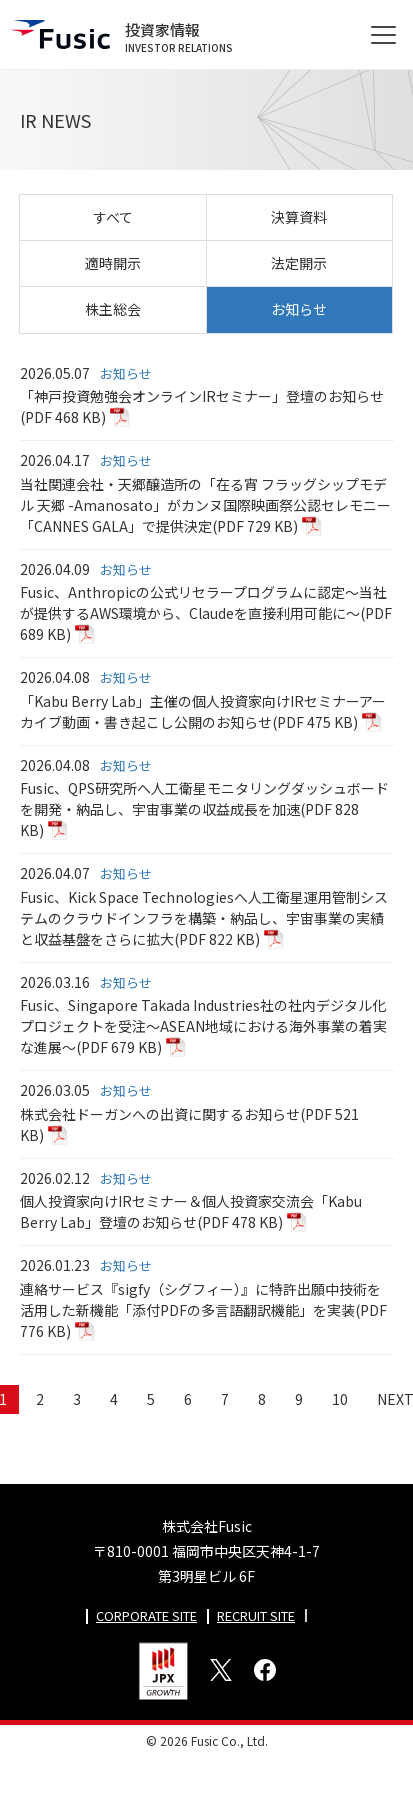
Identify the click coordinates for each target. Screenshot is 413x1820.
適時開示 (113, 263)
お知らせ (299, 309)
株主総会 (113, 309)
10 (340, 1399)
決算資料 (299, 217)
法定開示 (299, 263)
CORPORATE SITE (146, 1615)
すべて (113, 217)
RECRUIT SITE (256, 1615)
